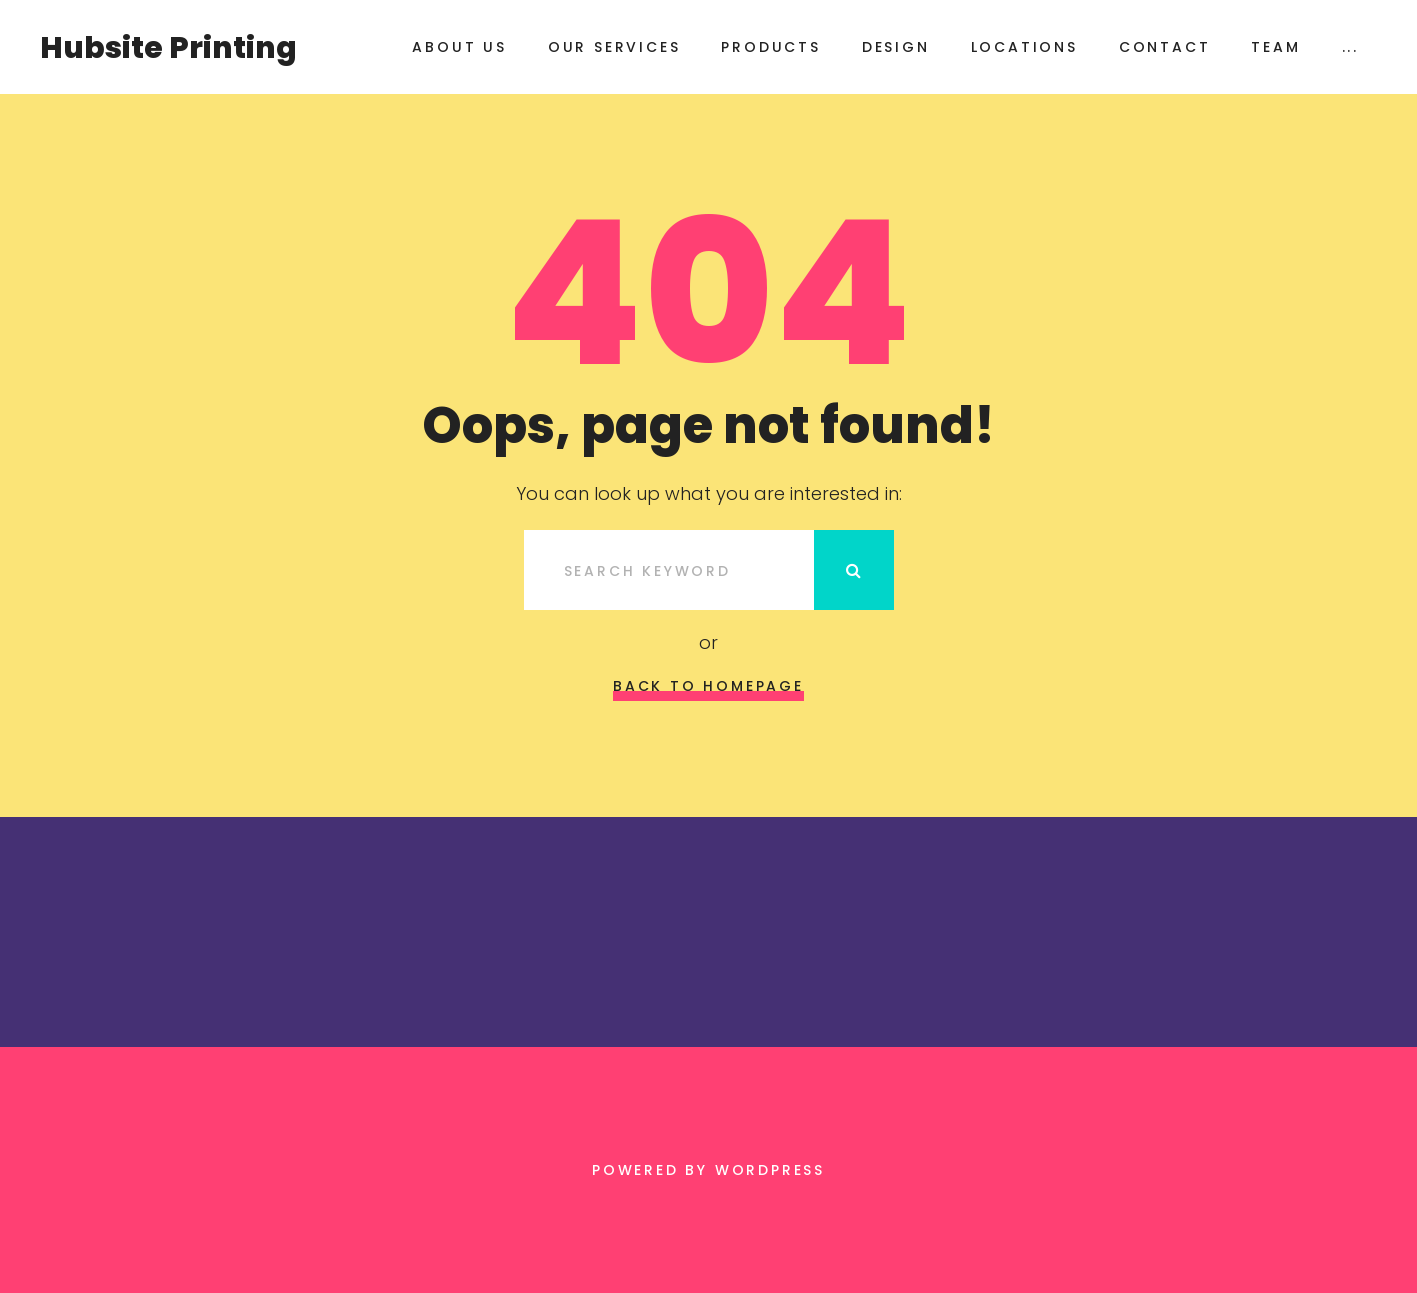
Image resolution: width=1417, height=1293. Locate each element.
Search (854, 570)
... (1350, 47)
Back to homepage (708, 686)
